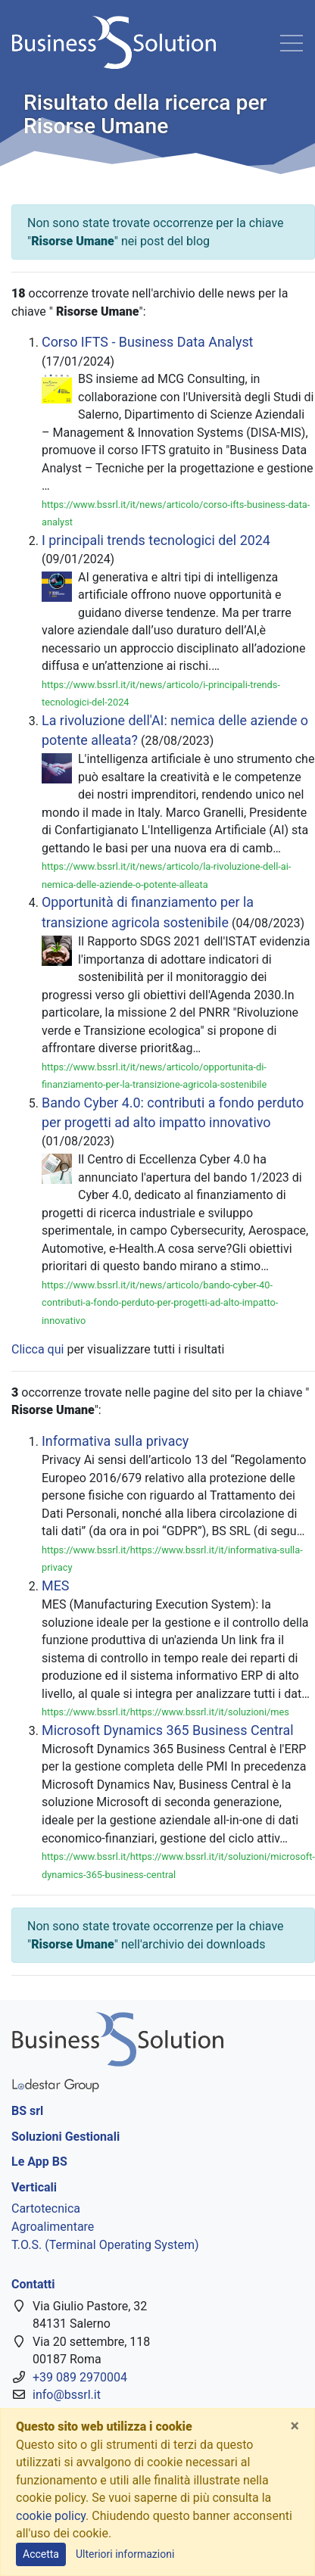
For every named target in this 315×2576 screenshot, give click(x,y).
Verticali (34, 2187)
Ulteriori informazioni (125, 2554)
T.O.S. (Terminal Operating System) (105, 2245)
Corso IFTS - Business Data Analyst (147, 342)
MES (55, 1585)
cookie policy (51, 2516)
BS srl (27, 2111)
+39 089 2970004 (80, 2377)
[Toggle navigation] (291, 42)
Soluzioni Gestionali (65, 2136)
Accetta (41, 2554)
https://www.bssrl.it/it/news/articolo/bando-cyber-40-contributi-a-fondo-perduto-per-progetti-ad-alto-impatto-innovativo (160, 1302)
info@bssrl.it (67, 2395)
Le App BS (39, 2161)
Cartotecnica (45, 2208)
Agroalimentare (52, 2226)
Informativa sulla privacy (115, 1441)
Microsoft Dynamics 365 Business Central (168, 1730)
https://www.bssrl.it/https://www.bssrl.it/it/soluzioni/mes (165, 1712)
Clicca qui (37, 1349)
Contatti (33, 2284)
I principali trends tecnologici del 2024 (156, 540)
